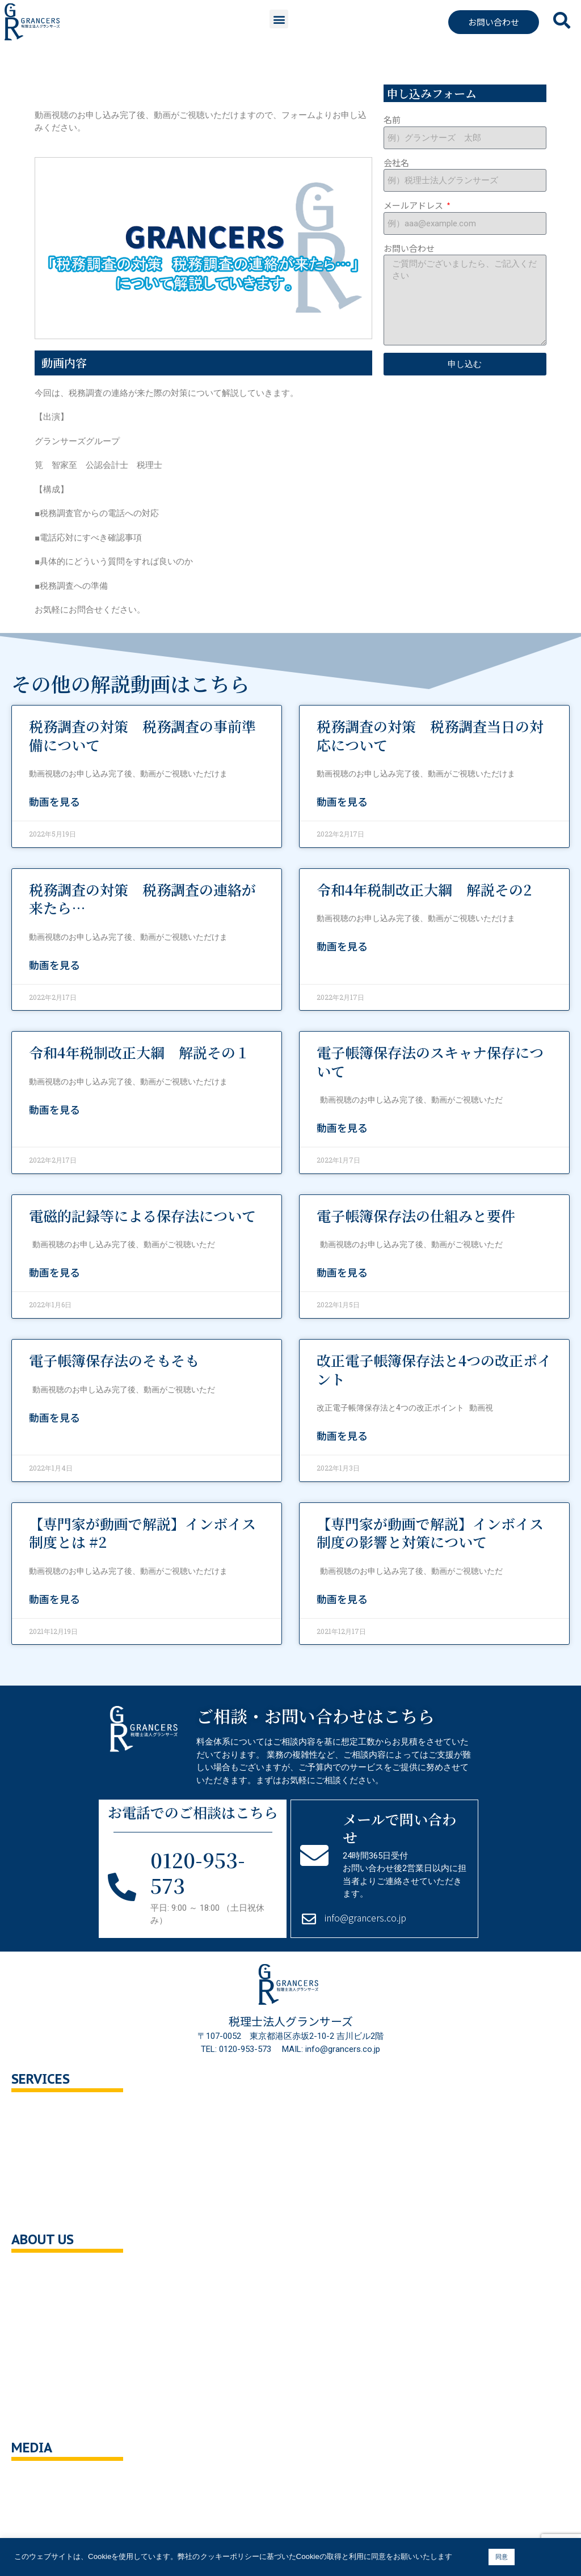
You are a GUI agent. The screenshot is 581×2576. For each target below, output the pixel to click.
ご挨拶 (35, 2321)
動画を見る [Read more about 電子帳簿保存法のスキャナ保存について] (342, 1127)
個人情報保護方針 (57, 2369)
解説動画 (40, 2529)
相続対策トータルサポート (74, 2161)
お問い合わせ (409, 248)
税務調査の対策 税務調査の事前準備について (142, 735)
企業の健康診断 (52, 2209)
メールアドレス (414, 205)
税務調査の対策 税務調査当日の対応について (430, 735)
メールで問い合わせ (399, 1828)
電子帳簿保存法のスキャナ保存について (430, 1061)
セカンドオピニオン (61, 2137)
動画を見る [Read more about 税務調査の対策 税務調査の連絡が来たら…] (54, 964)
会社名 (396, 162)
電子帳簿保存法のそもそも (114, 1360)
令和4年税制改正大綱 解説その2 (424, 889)
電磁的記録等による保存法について (142, 1215)
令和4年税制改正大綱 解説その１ (139, 1052)
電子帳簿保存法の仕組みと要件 (416, 1215)
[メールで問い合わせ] (314, 1855)
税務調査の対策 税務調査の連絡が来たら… (142, 898)
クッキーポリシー (57, 2393)
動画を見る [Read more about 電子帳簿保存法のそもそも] (54, 1417)
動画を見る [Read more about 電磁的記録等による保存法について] (54, 1272)
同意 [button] (501, 2556)
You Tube (41, 2481)
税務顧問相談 (48, 2112)
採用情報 (40, 2345)
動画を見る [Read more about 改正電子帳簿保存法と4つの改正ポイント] (342, 1435)
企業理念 (40, 2297)
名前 (392, 119)
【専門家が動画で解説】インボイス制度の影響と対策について (430, 1532)
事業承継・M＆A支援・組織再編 (84, 2185)
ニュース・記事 (52, 2505)
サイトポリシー (52, 2417)
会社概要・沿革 (52, 2273)
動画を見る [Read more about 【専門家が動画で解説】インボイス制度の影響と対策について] (342, 1598)
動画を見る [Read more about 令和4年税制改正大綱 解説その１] (54, 1109)
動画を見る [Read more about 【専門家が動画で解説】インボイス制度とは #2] (54, 1598)
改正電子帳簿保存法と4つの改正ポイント (434, 1369)
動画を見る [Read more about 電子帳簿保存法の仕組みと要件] (342, 1272)
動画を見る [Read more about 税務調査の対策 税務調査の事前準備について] (54, 801)
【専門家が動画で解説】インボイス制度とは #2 (142, 1532)
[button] (279, 19)
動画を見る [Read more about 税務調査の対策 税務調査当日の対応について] (342, 801)
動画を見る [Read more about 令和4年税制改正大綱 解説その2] (342, 946)
